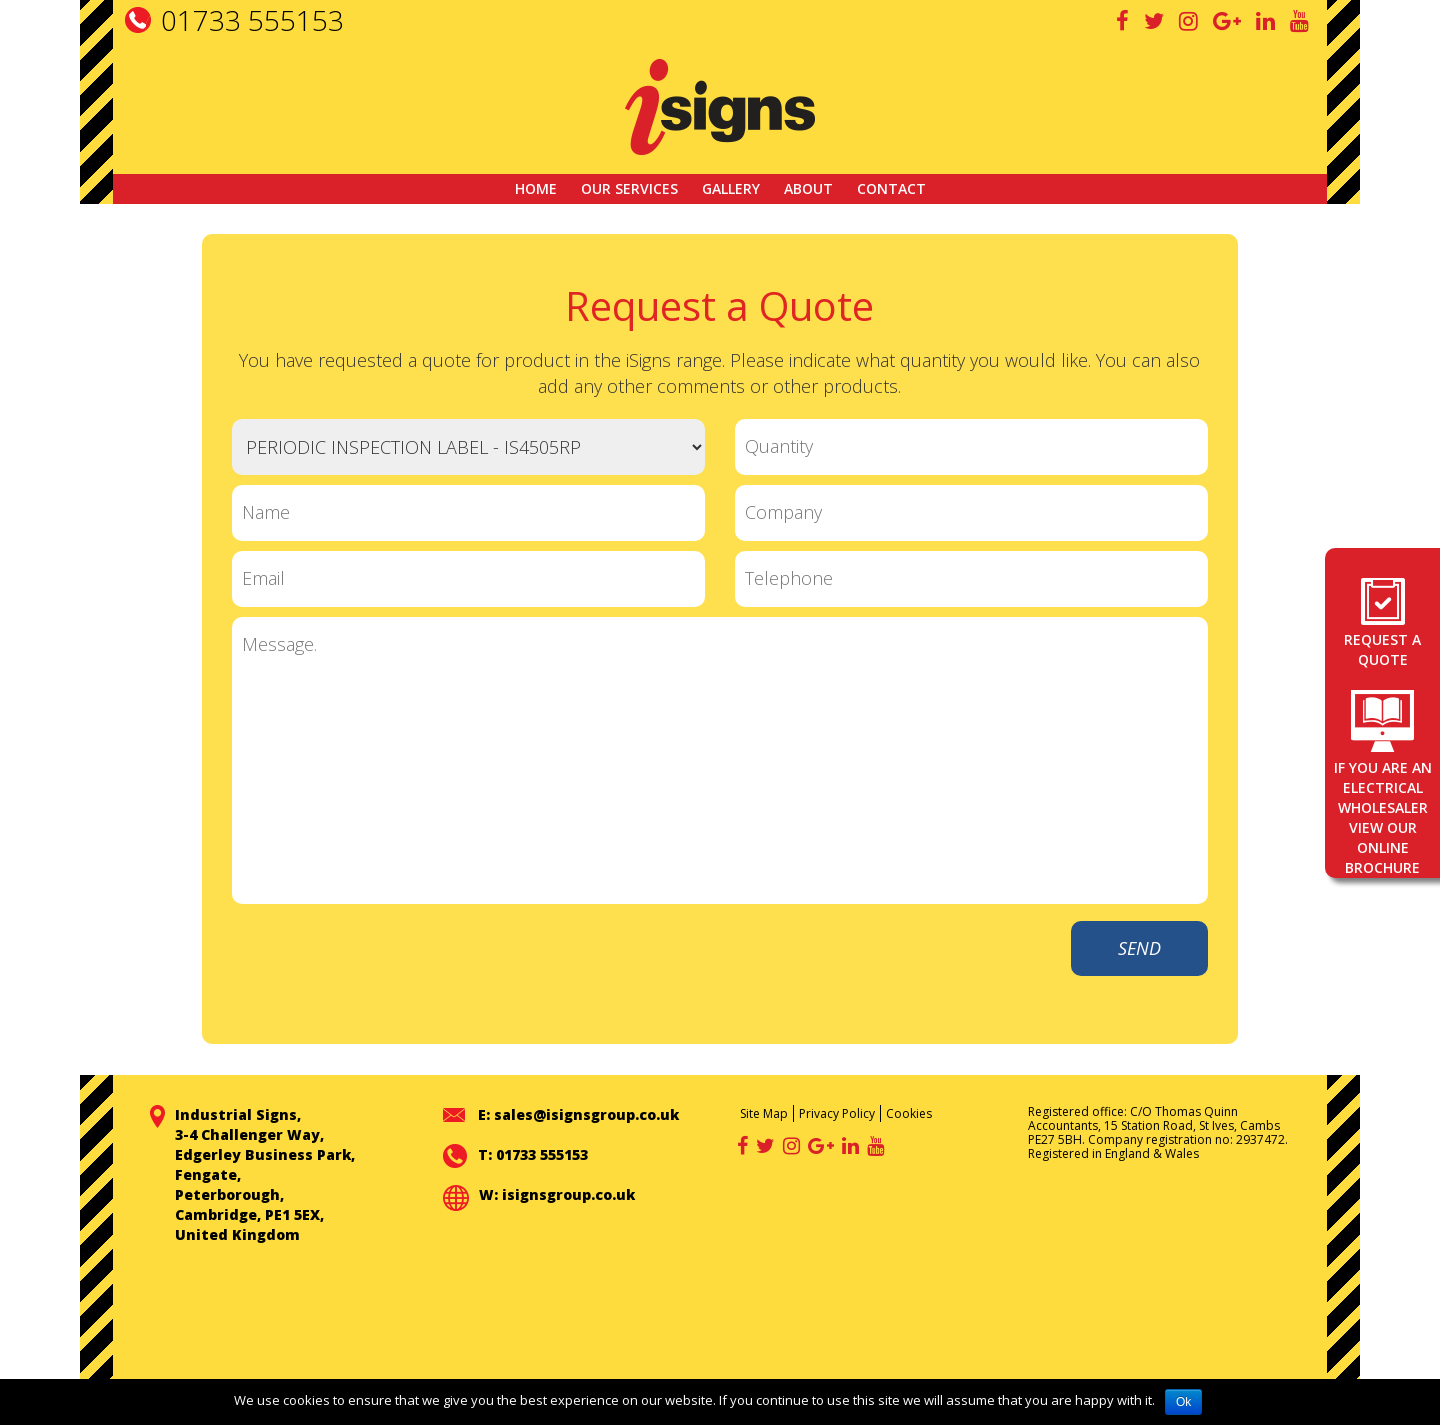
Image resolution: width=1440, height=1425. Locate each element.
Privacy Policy (837, 1113)
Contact (891, 188)
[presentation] (889, 960)
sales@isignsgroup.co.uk (586, 1114)
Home (536, 188)
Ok (1183, 1402)
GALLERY (731, 188)
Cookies (909, 1113)
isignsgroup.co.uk (568, 1194)
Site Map (764, 1113)
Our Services (629, 188)
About (808, 188)
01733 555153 (252, 20)
